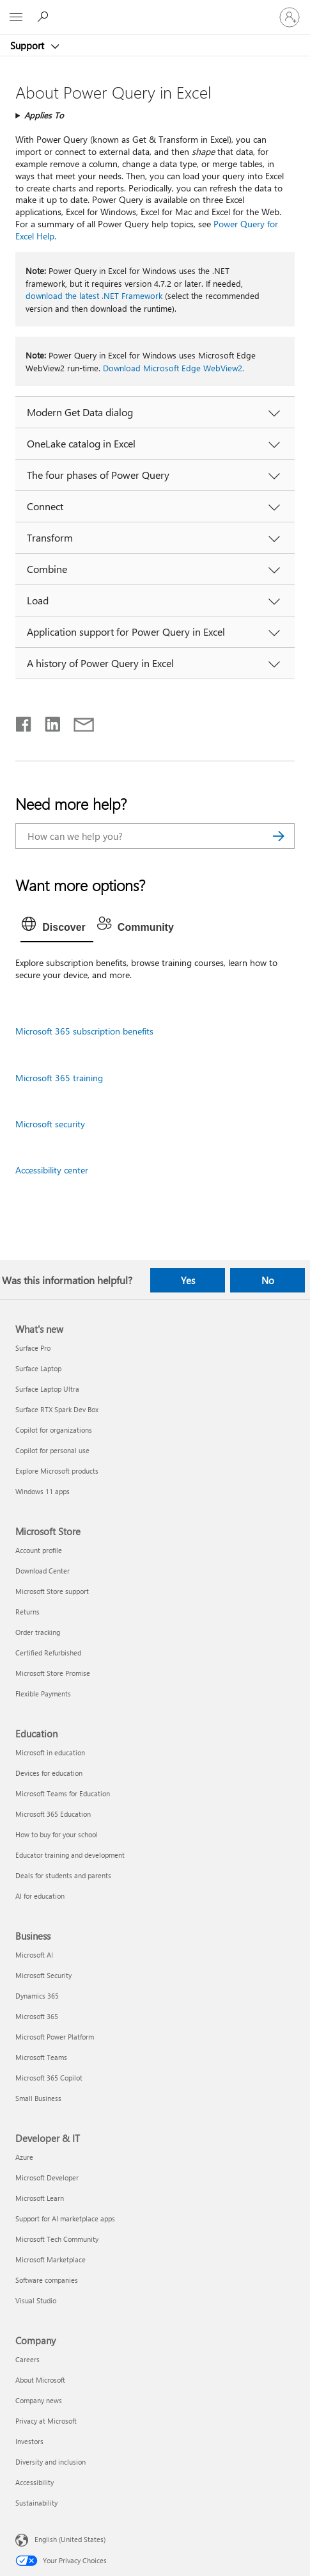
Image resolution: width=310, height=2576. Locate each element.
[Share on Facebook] (24, 721)
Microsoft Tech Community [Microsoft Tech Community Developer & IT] (56, 2239)
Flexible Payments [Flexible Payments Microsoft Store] (43, 1693)
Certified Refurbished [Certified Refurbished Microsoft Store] (48, 1652)
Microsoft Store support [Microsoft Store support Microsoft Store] (52, 1591)
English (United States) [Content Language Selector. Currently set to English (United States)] (70, 2539)
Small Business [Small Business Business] (38, 2098)
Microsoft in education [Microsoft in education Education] (50, 1752)
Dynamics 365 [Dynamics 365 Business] (37, 1995)
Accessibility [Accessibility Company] (34, 2482)
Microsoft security (50, 1124)
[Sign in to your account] (289, 17)
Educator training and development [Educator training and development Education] (70, 1855)
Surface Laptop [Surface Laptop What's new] (38, 1368)
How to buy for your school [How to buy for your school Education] (56, 1834)
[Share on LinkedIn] (47, 721)
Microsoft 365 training (59, 1078)
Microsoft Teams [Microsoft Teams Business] (41, 2057)
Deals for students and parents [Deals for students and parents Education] (63, 1875)
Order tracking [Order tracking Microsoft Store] (37, 1632)
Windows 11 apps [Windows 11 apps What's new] (42, 1491)
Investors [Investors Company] (29, 2441)
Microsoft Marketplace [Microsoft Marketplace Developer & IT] (50, 2259)
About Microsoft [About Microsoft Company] (40, 2380)
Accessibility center (51, 1170)
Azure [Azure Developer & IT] (24, 2157)
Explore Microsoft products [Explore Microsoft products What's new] (56, 1471)
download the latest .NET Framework (94, 295)
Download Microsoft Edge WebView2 (172, 367)
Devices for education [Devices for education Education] (48, 1773)
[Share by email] (78, 721)
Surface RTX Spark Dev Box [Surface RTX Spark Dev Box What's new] (56, 1409)
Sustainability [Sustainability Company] (36, 2503)
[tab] (56, 927)
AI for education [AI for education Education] (40, 1896)
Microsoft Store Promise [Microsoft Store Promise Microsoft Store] (52, 1673)
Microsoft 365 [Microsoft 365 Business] (36, 2016)
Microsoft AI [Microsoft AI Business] (34, 1955)
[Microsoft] (155, 9)
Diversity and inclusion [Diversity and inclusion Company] (50, 2462)
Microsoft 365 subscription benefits (84, 1031)
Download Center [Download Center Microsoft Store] (42, 1570)
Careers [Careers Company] (27, 2359)
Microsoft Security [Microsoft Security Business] (43, 1975)
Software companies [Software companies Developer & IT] (46, 2280)
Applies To (44, 114)
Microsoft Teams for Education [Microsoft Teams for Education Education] (62, 1793)
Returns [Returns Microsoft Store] (27, 1611)
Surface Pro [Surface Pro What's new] (32, 1348)
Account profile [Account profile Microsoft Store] (38, 1550)
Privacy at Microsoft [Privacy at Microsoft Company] (46, 2421)
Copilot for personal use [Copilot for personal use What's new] (52, 1450)
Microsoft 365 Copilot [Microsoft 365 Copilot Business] (48, 2077)
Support (28, 45)
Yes (188, 1280)
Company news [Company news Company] (38, 2400)
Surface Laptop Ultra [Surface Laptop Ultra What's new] (47, 1389)
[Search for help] (45, 16)
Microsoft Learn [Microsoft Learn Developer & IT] (39, 2198)
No (267, 1280)
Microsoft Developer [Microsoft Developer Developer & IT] (47, 2177)
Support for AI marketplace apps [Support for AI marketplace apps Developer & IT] (65, 2218)
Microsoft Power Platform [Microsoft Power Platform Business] (54, 2036)
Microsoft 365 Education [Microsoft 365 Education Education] (53, 1814)
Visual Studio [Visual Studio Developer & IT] (35, 2300)
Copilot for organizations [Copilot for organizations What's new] (53, 1430)
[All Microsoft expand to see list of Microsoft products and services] (16, 17)
